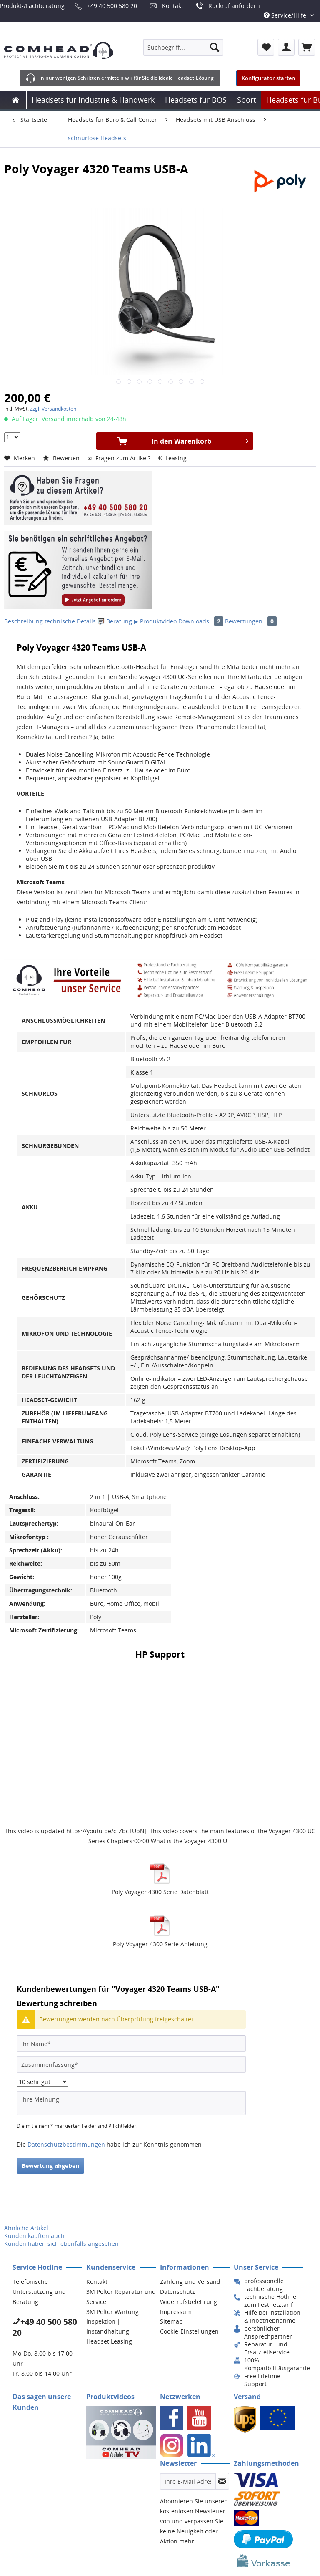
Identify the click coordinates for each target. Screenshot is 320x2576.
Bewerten (62, 458)
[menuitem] (183, 47)
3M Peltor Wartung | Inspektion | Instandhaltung (115, 2322)
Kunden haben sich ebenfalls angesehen (61, 2244)
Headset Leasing (109, 2341)
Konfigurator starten (268, 78)
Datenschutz (177, 2292)
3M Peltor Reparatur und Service (121, 2297)
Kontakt (172, 6)
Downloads (201, 621)
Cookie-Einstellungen (189, 2331)
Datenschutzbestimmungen (66, 2144)
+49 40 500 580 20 (112, 6)
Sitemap (171, 2321)
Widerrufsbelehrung (188, 2302)
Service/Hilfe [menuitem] (286, 15)
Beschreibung (23, 621)
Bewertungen (251, 621)
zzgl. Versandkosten (53, 408)
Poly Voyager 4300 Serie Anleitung (160, 1944)
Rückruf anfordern (234, 6)
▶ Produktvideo (155, 621)
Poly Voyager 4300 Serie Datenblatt (160, 1892)
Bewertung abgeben (50, 2166)
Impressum (176, 2312)
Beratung (116, 621)
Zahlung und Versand (190, 2282)
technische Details (70, 621)
